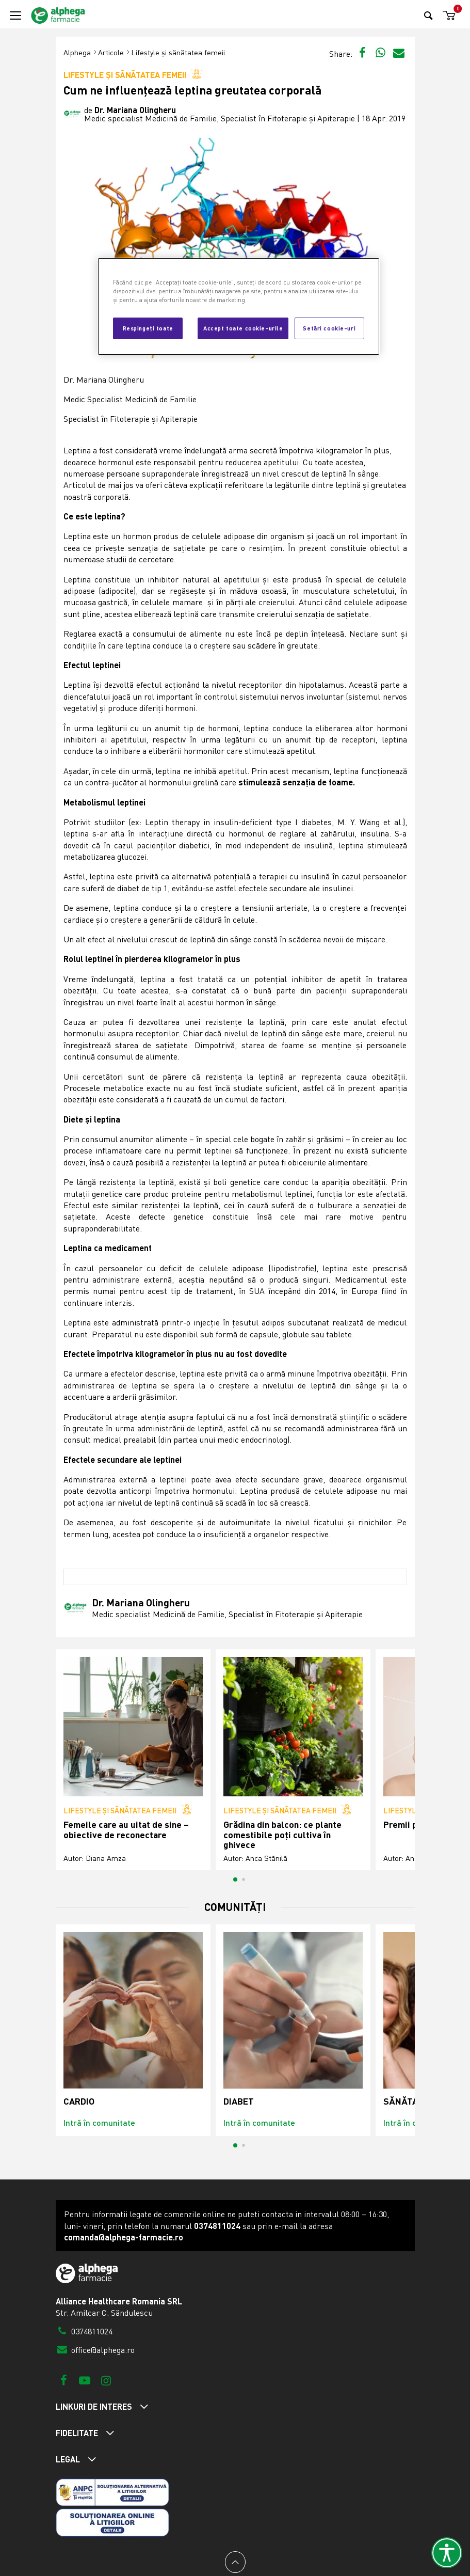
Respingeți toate (148, 327)
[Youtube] (85, 2380)
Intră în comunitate (99, 2122)
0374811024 (84, 2331)
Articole (111, 52)
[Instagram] (106, 2380)
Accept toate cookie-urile (243, 327)
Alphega (77, 52)
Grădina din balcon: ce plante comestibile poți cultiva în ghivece (282, 1835)
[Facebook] (64, 2380)
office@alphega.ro (95, 2350)
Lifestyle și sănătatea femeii (178, 52)
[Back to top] (235, 2562)
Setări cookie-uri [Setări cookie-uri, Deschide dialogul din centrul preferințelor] (329, 327)
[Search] (428, 15)
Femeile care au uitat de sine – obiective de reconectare (126, 1830)
